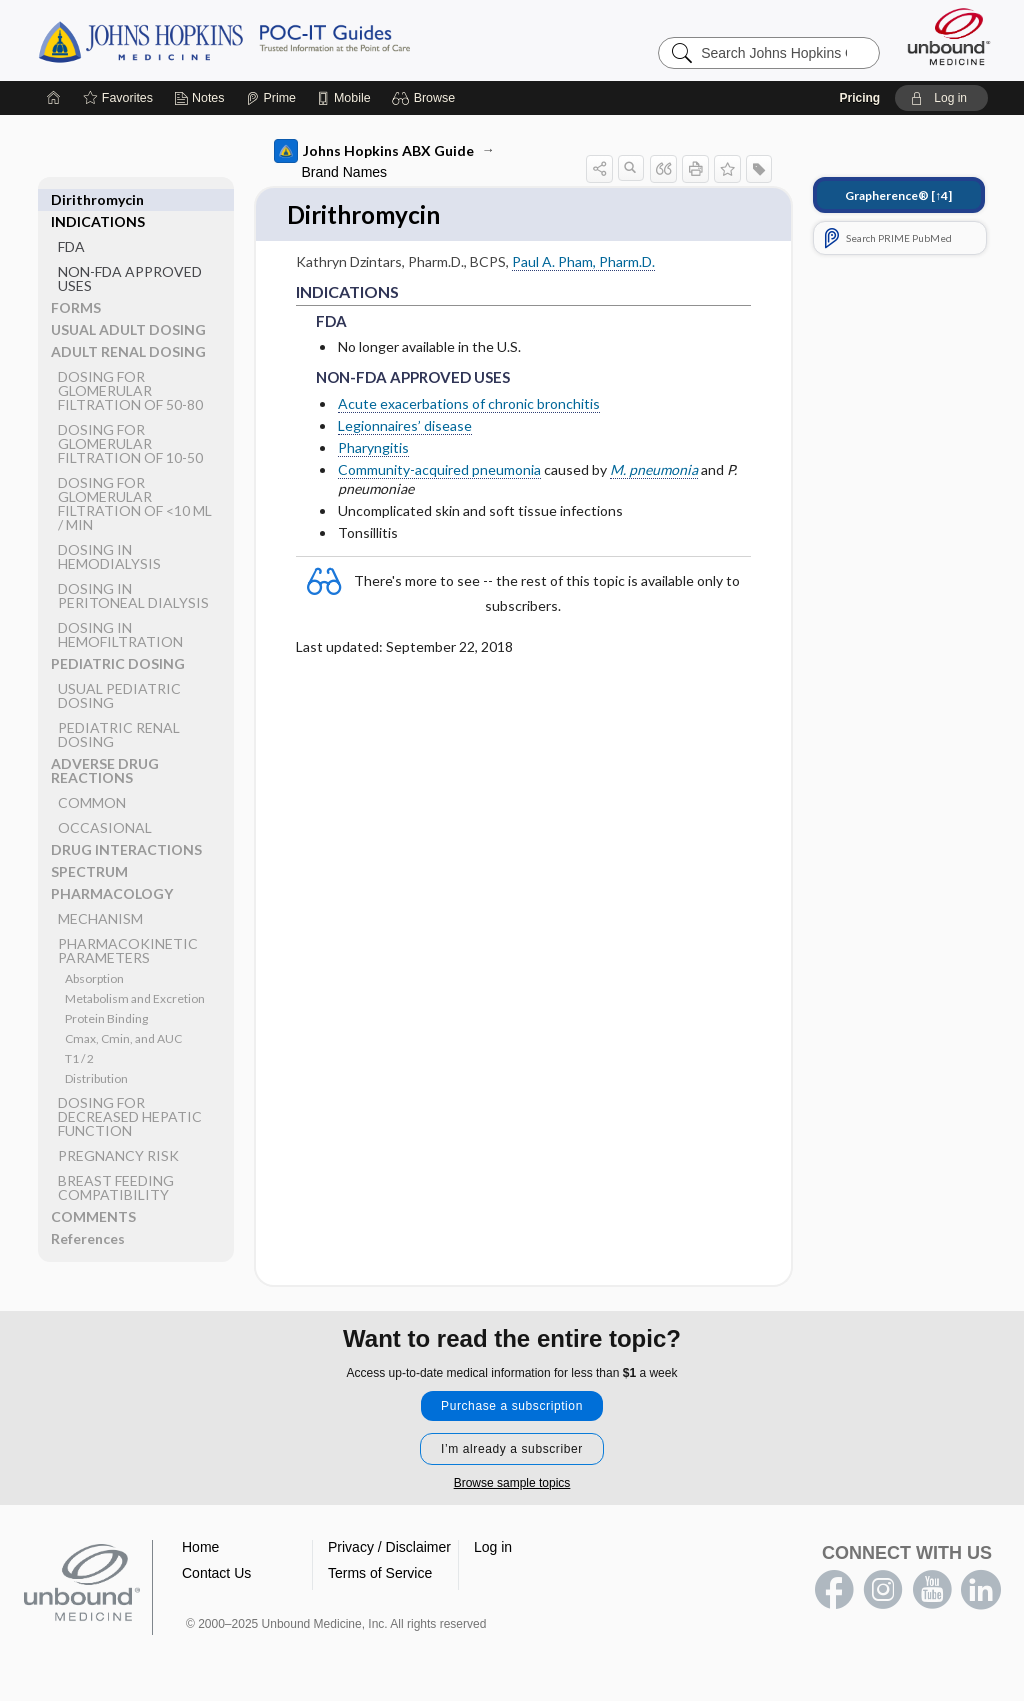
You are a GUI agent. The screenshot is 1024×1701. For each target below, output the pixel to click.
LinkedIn (981, 1591)
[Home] (54, 98)
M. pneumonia (654, 471)
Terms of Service (380, 1574)
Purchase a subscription (512, 1407)
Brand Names (345, 172)
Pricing (859, 98)
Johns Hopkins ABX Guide (374, 151)
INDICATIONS (98, 199)
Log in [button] (493, 1548)
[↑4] (898, 195)
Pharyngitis (373, 448)
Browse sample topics (512, 1484)
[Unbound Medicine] (949, 36)
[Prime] (271, 98)
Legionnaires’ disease (405, 426)
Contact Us (216, 1574)
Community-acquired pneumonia (439, 471)
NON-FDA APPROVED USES (130, 256)
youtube (932, 1591)
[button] (426, 98)
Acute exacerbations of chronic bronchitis (469, 404)
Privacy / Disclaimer (389, 1548)
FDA (71, 224)
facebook (834, 1591)
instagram (883, 1591)
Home (200, 1548)
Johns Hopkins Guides (286, 40)
